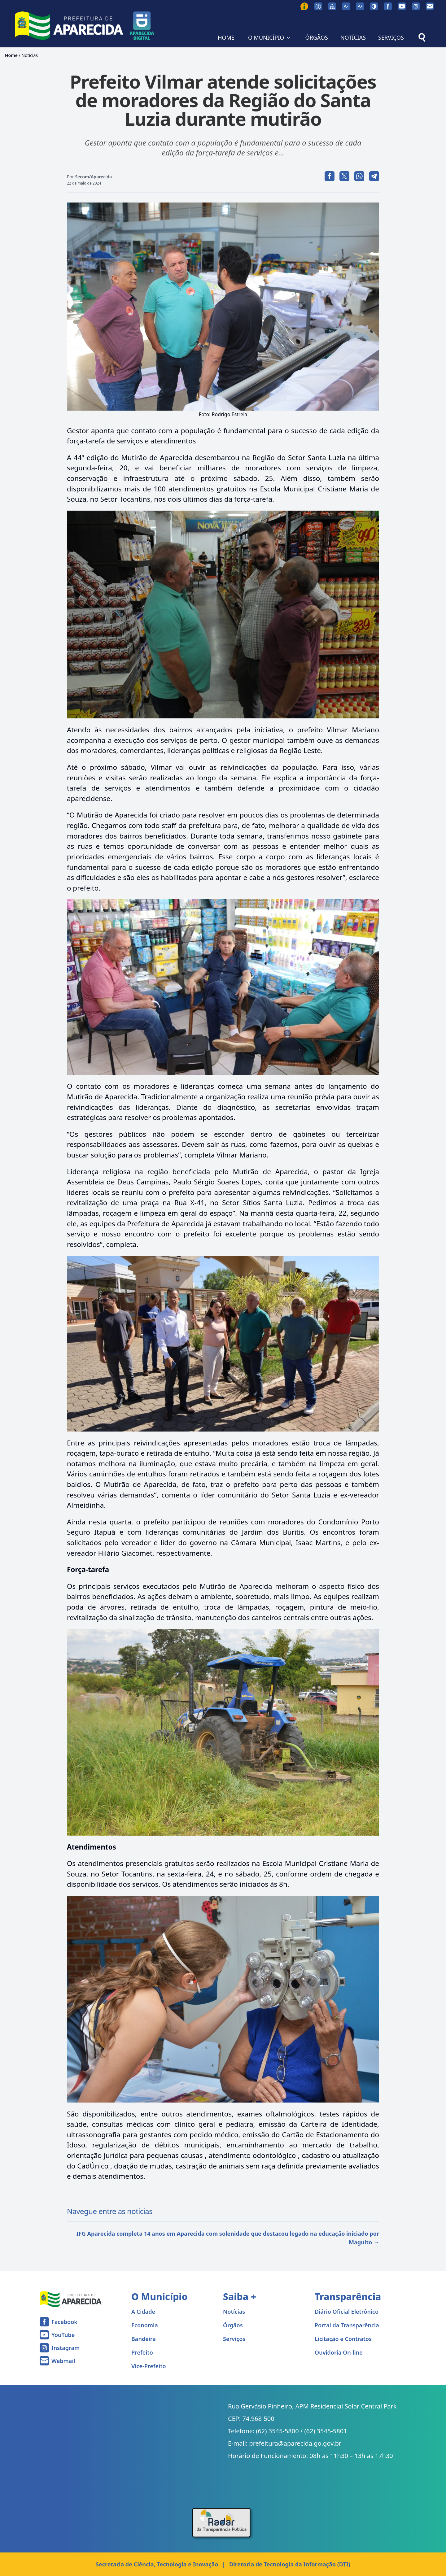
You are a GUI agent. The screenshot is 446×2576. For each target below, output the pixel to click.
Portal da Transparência (347, 2325)
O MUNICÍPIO (270, 37)
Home (11, 55)
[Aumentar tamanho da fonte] (360, 6)
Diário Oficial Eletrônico (346, 2311)
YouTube (63, 2334)
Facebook (64, 2321)
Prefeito (142, 2352)
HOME (226, 37)
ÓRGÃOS (316, 37)
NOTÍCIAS (353, 37)
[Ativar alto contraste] (374, 6)
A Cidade (143, 2311)
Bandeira (143, 2339)
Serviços (234, 2339)
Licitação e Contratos (343, 2339)
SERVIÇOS (391, 37)
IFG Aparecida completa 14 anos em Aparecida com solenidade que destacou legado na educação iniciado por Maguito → (228, 2238)
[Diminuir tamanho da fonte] (346, 6)
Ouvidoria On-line (339, 2352)
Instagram (65, 2348)
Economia (144, 2325)
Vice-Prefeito (148, 2366)
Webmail (63, 2361)
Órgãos (233, 2325)
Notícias (29, 55)
